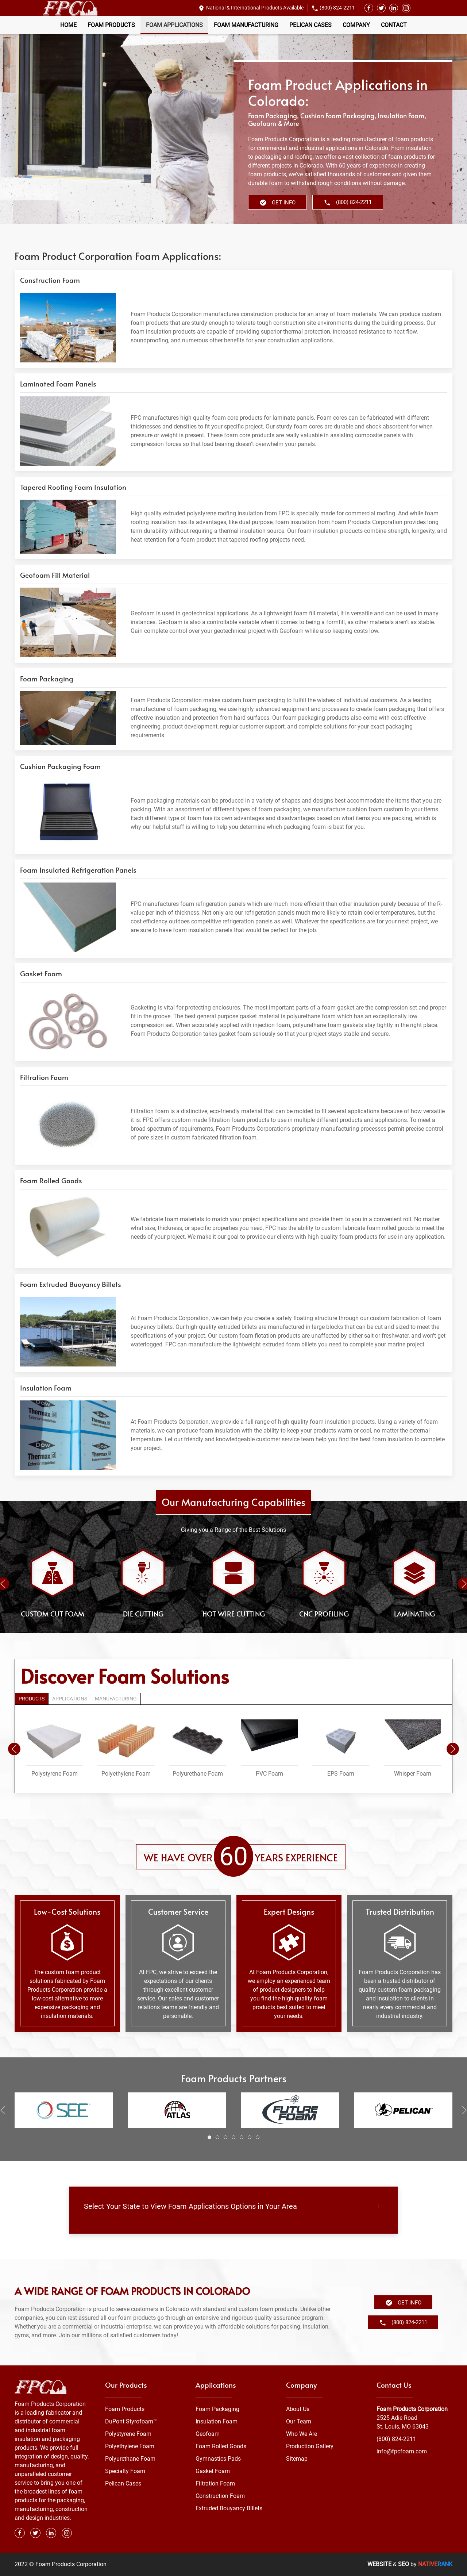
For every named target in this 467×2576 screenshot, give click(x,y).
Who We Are (301, 2433)
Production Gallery (309, 2446)
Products (32, 1699)
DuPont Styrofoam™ (131, 2421)
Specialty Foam (125, 2471)
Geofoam (208, 2433)
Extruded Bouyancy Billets (229, 2508)
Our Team (298, 2421)
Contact (394, 25)
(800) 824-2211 (337, 8)
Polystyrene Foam (128, 2433)
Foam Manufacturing (246, 25)
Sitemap (297, 2458)
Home (68, 25)
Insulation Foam (217, 2421)
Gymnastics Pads (218, 2458)
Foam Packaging (217, 2409)
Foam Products (111, 25)
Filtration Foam (215, 2483)
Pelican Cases (310, 25)
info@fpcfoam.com (402, 2451)
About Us (297, 2409)
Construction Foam (220, 2495)
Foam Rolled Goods (221, 2446)
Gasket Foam (213, 2471)
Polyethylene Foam (129, 2446)
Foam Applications (174, 25)
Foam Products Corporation (412, 2409)
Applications (69, 1699)
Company (356, 25)
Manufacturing (116, 1699)
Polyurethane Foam (130, 2458)
